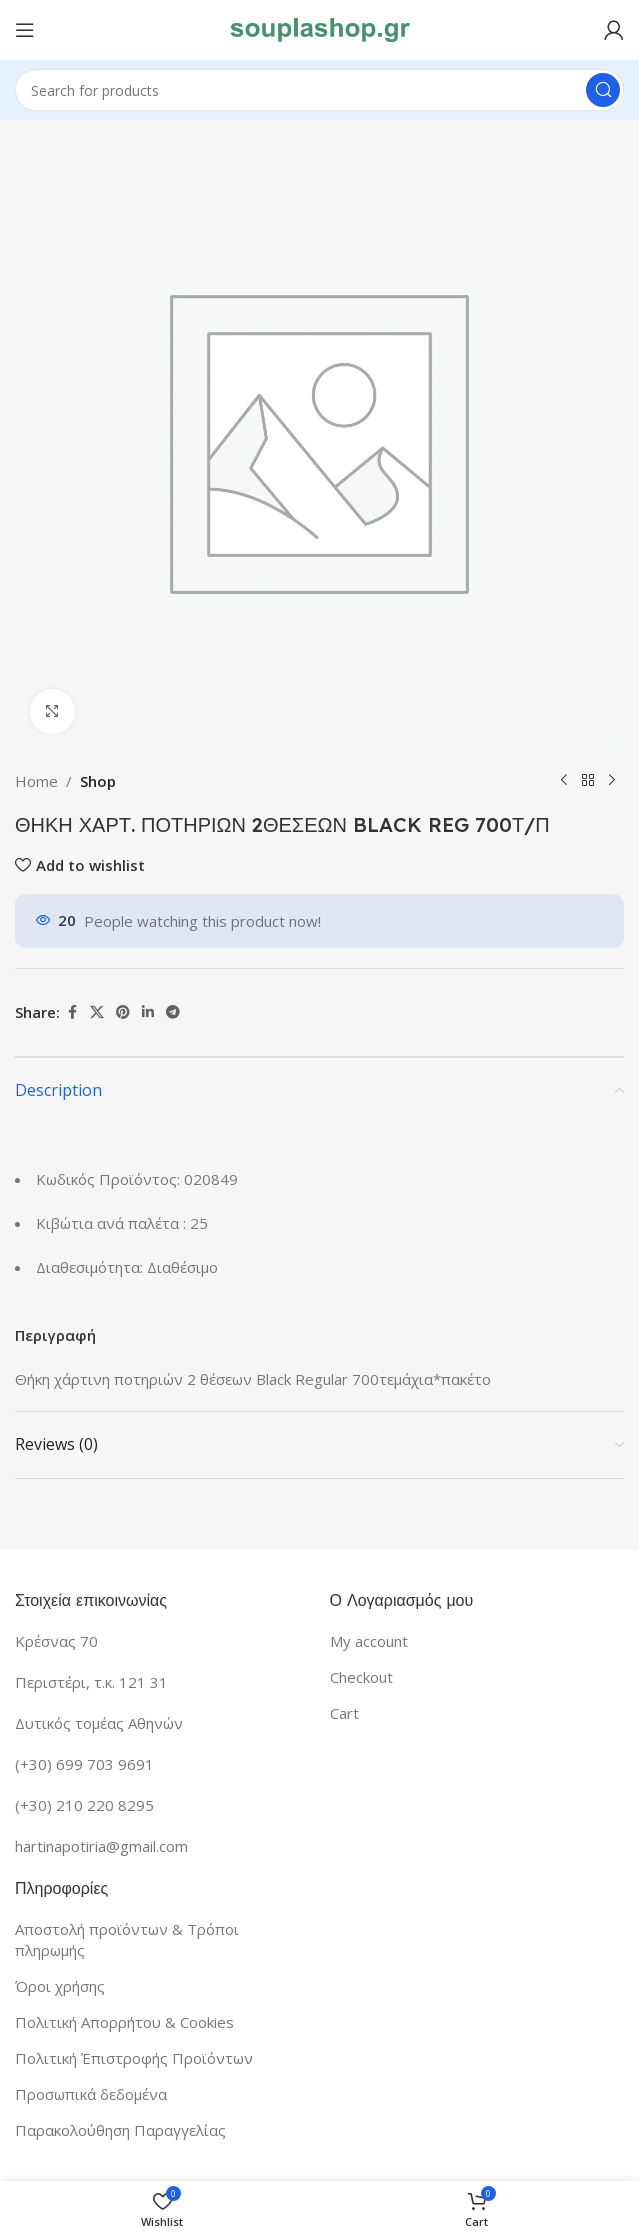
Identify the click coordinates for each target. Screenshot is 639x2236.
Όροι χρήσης (60, 1986)
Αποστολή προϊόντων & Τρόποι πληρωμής (127, 1939)
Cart (344, 1713)
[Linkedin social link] (148, 1012)
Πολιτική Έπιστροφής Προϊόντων (134, 2058)
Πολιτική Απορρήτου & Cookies (124, 2022)
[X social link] (97, 1012)
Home (36, 781)
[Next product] (612, 781)
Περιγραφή (55, 1335)
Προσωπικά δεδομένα (91, 2094)
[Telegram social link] (173, 1012)
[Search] (319, 90)
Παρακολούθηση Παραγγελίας (120, 2130)
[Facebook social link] (72, 1012)
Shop (98, 781)
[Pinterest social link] (123, 1012)
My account (369, 1641)
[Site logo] (320, 28)
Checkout (361, 1677)
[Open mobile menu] (25, 30)
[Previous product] (564, 781)
